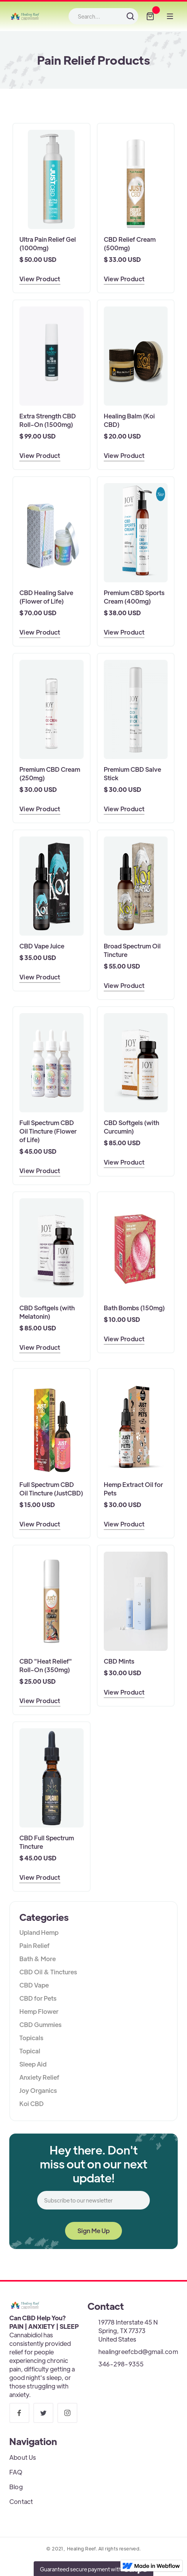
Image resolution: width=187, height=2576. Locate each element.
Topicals (31, 2038)
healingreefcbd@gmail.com (138, 2351)
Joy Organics (38, 2090)
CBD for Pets (38, 1998)
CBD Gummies (40, 2024)
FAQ (16, 2472)
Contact (21, 2501)
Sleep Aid (32, 2064)
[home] (25, 16)
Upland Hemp (38, 1932)
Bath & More (37, 1959)
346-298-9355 (121, 2364)
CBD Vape (34, 1985)
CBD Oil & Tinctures (48, 1972)
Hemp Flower (38, 2011)
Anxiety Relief (39, 2077)
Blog (16, 2487)
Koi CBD (31, 2103)
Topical (29, 2051)
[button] (150, 16)
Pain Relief (34, 1945)
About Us (22, 2457)
